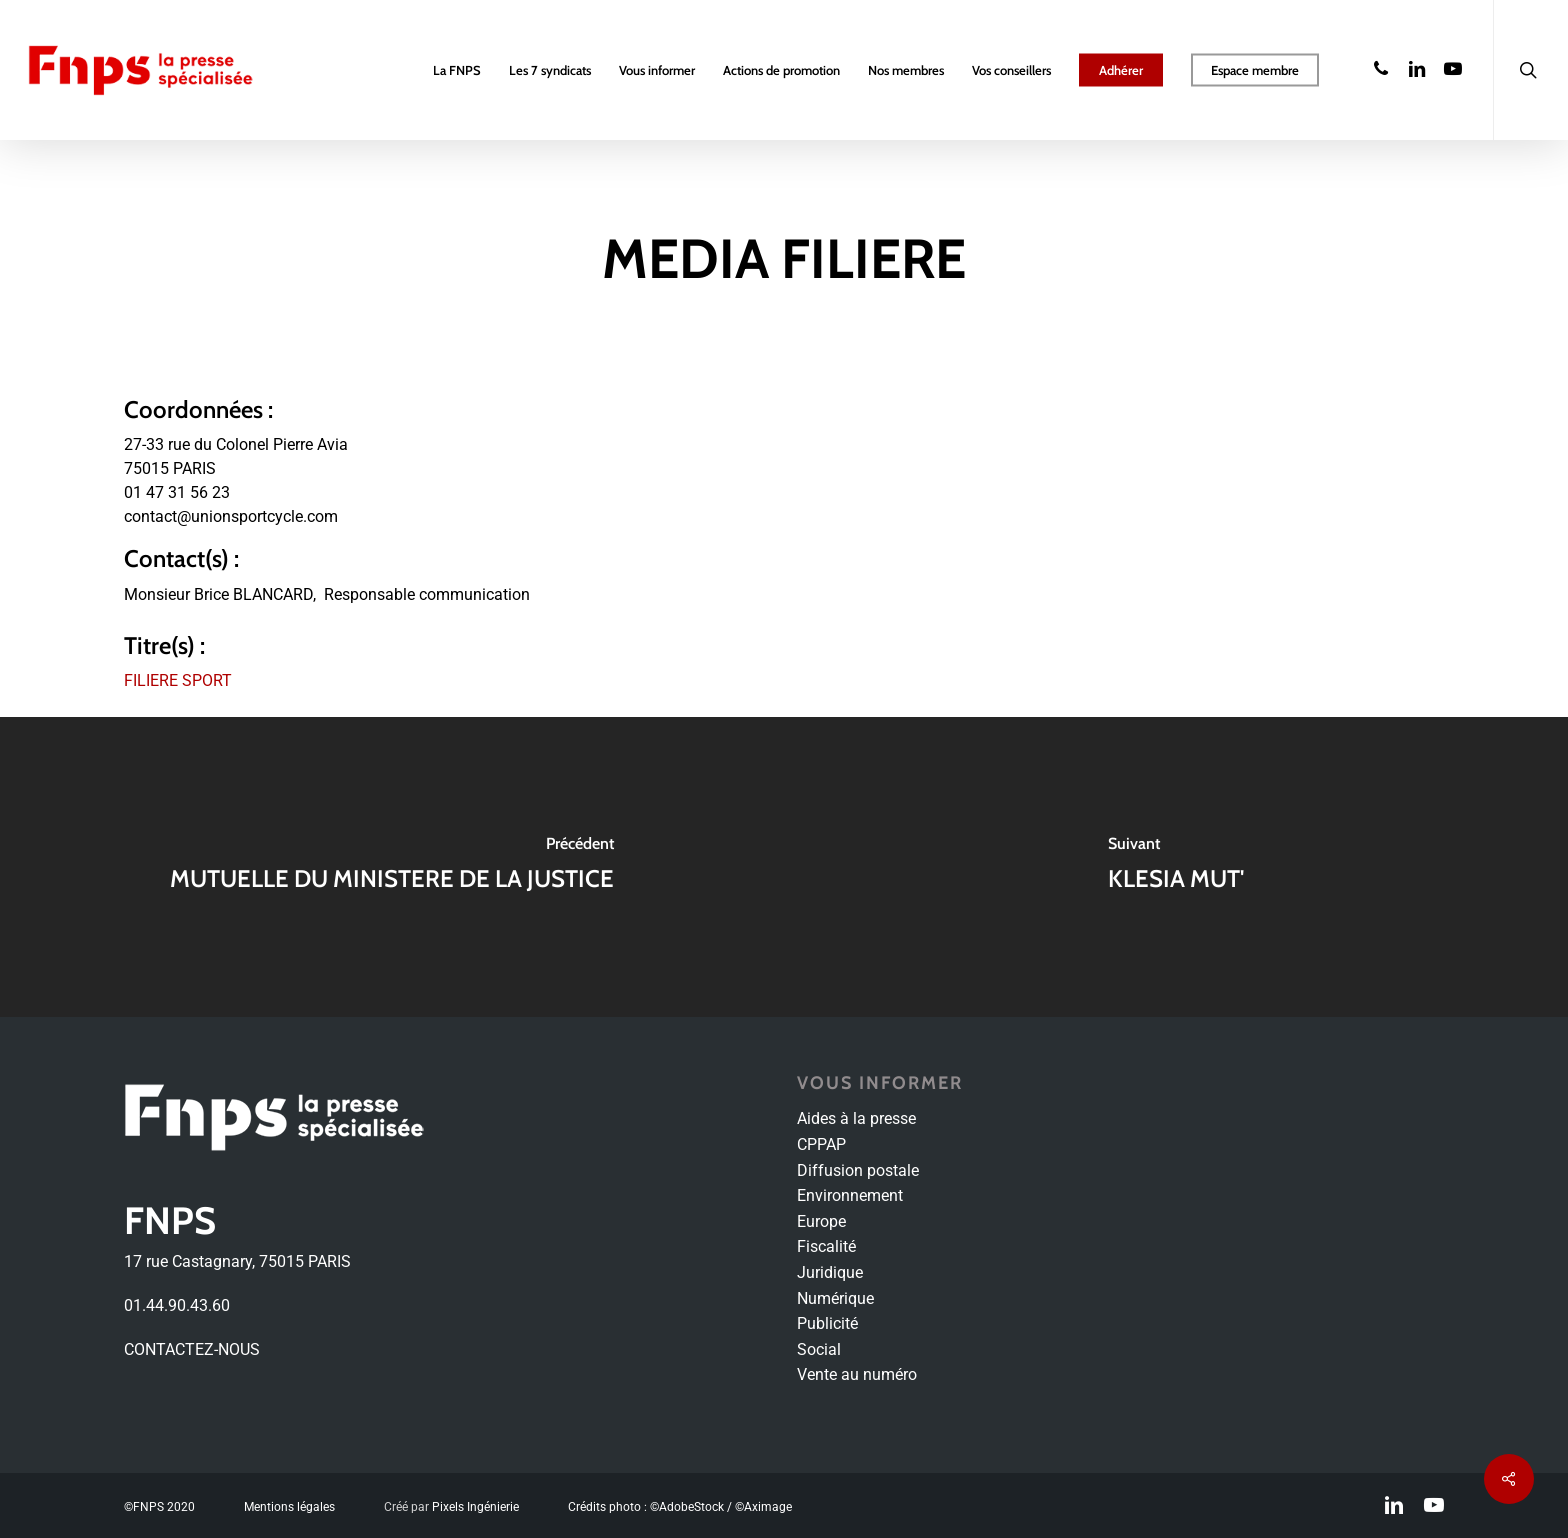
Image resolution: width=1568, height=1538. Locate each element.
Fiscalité (826, 1246)
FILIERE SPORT (178, 680)
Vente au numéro (857, 1374)
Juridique (830, 1272)
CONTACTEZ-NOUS (192, 1349)
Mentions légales (289, 1507)
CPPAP (821, 1144)
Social (819, 1349)
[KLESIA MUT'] (1176, 867)
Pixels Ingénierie (475, 1507)
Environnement (850, 1195)
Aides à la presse (856, 1118)
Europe (821, 1221)
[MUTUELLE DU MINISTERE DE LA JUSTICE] (392, 867)
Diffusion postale (858, 1170)
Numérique (835, 1298)
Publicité (827, 1323)
